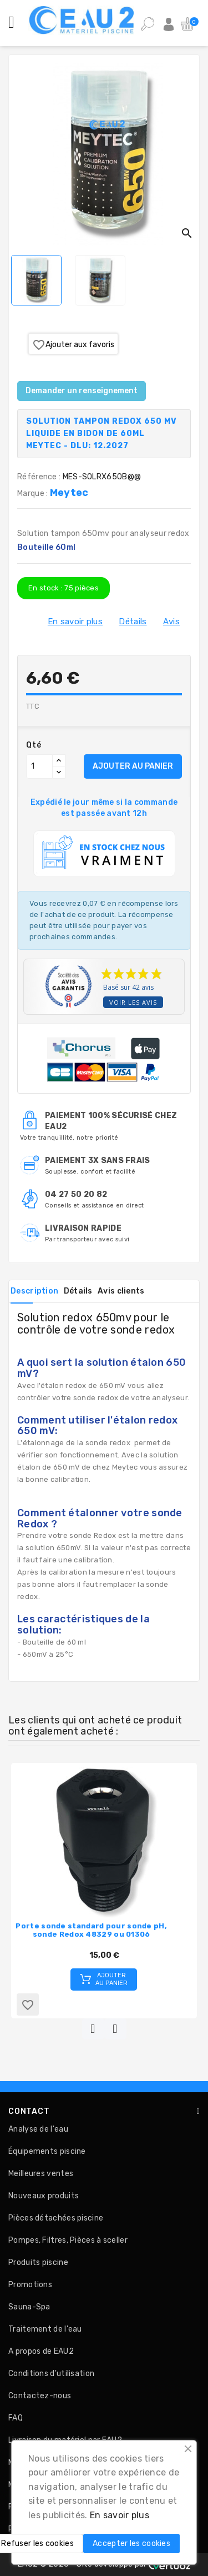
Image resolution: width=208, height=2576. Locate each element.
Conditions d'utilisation (51, 2373)
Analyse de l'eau (38, 2129)
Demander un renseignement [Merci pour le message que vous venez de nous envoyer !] (82, 390)
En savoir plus (75, 622)
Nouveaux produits (43, 2196)
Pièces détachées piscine (55, 2218)
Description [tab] (34, 1291)
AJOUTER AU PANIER (133, 766)
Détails (132, 622)
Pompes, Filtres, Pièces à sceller (68, 2240)
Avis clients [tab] (121, 1291)
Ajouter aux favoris (73, 345)
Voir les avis (133, 1002)
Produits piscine (38, 2262)
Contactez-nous (39, 2395)
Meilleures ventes (40, 2173)
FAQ (15, 2418)
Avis (171, 622)
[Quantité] (39, 766)
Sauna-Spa (29, 2307)
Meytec (69, 493)
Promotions (30, 2284)
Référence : (38, 477)
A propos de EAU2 (41, 2351)
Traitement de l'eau (45, 2329)
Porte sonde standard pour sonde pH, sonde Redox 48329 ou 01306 (91, 1930)
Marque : (33, 493)
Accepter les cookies (131, 2543)
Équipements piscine (47, 2151)
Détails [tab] (78, 1291)
